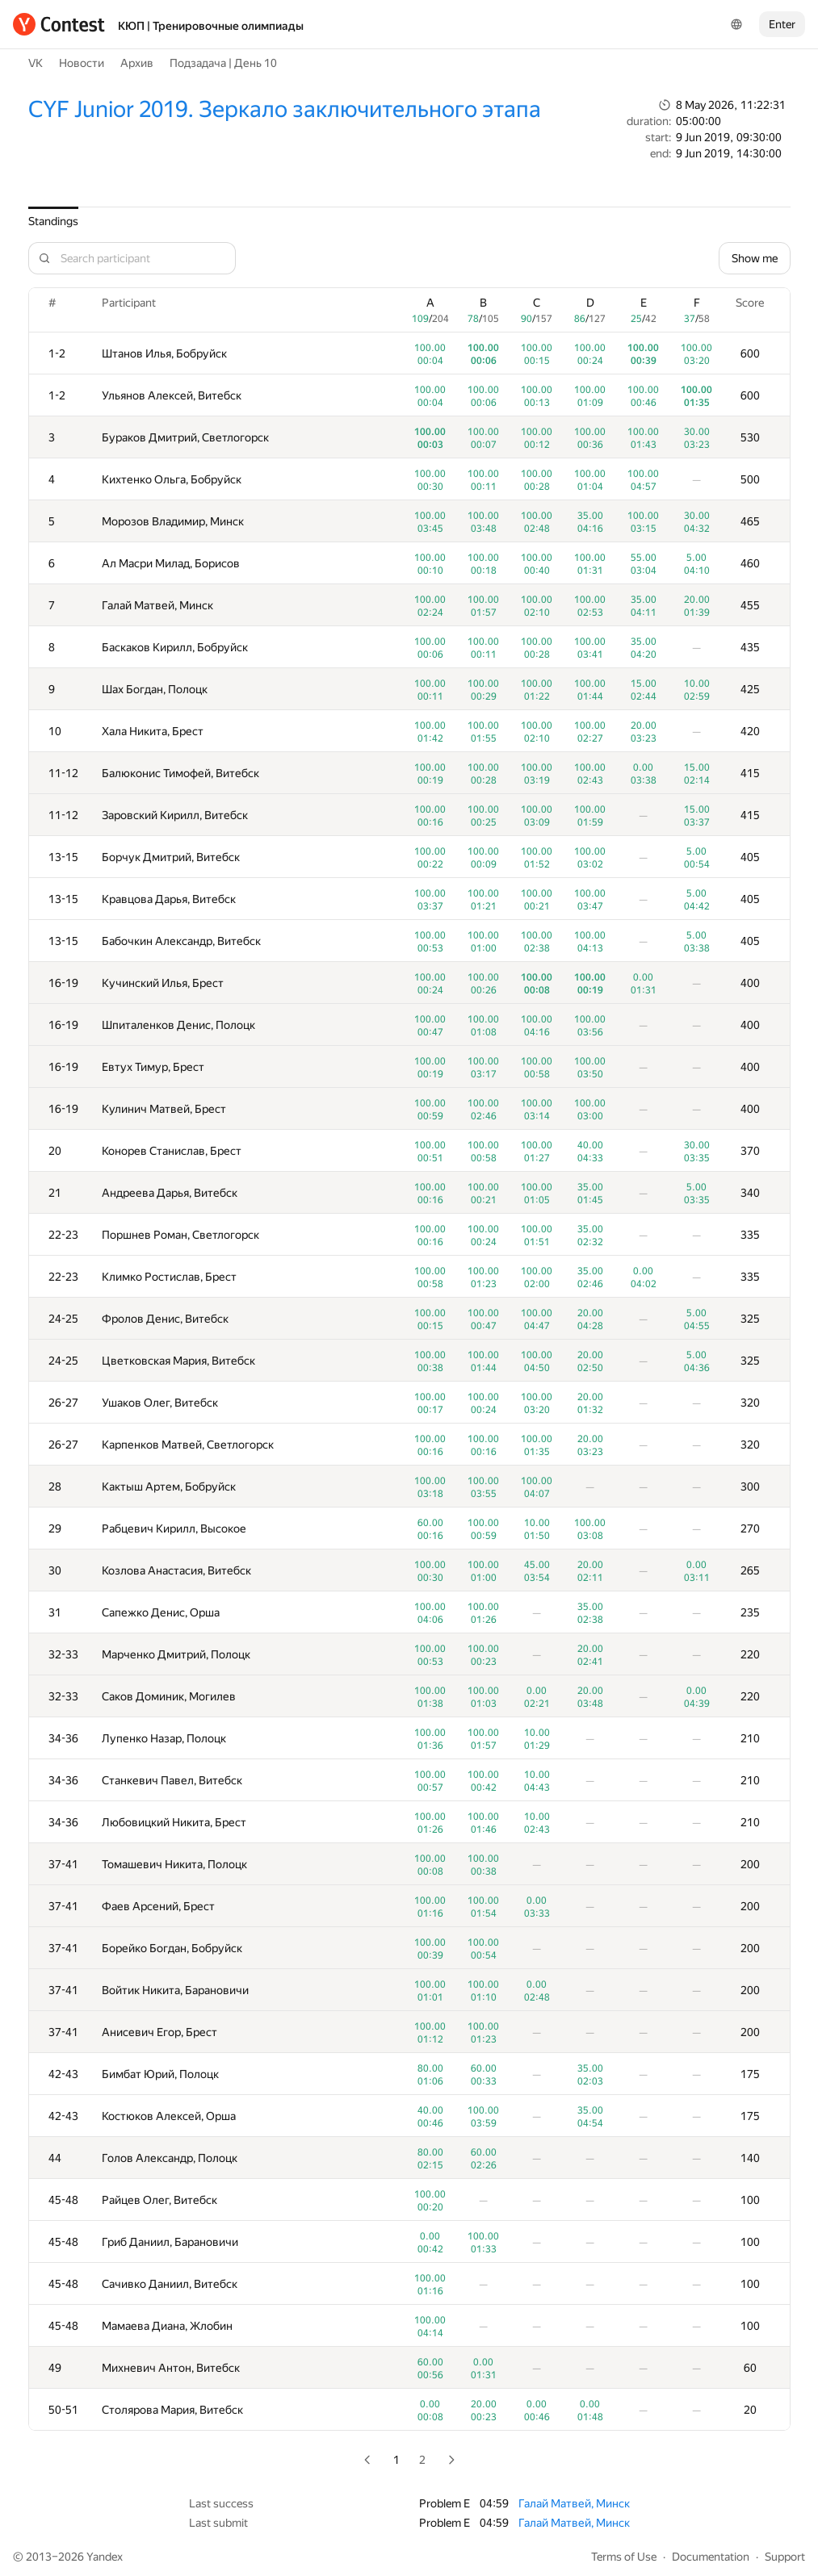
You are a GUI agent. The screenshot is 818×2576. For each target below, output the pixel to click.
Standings (53, 221)
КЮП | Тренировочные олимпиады (211, 25)
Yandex (104, 2556)
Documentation (710, 2556)
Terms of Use (623, 2556)
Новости (81, 62)
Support (785, 2556)
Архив (136, 62)
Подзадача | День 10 (223, 62)
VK (35, 62)
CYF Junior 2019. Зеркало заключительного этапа (284, 109)
